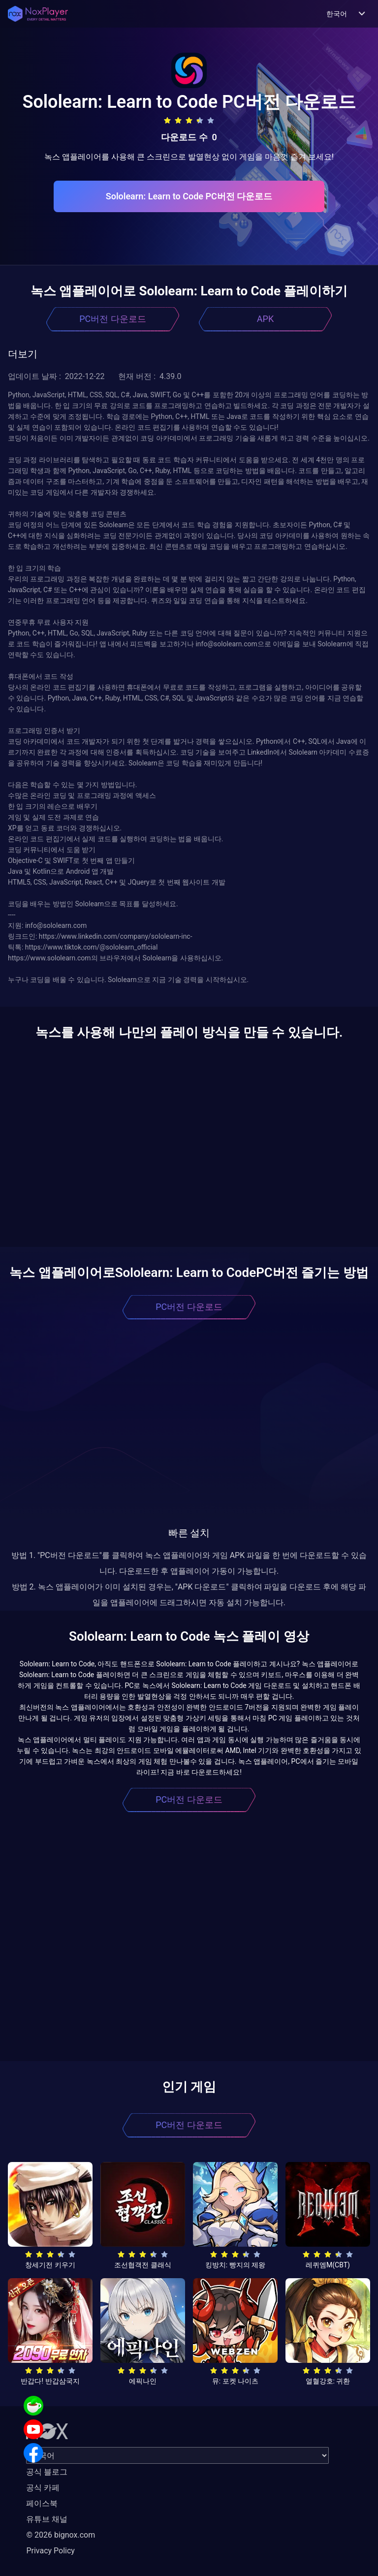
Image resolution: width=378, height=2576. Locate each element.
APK (265, 319)
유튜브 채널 (46, 2519)
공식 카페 (43, 2487)
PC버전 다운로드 (112, 319)
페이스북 (42, 2503)
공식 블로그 (46, 2472)
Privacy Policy (50, 2550)
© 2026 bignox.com (60, 2535)
